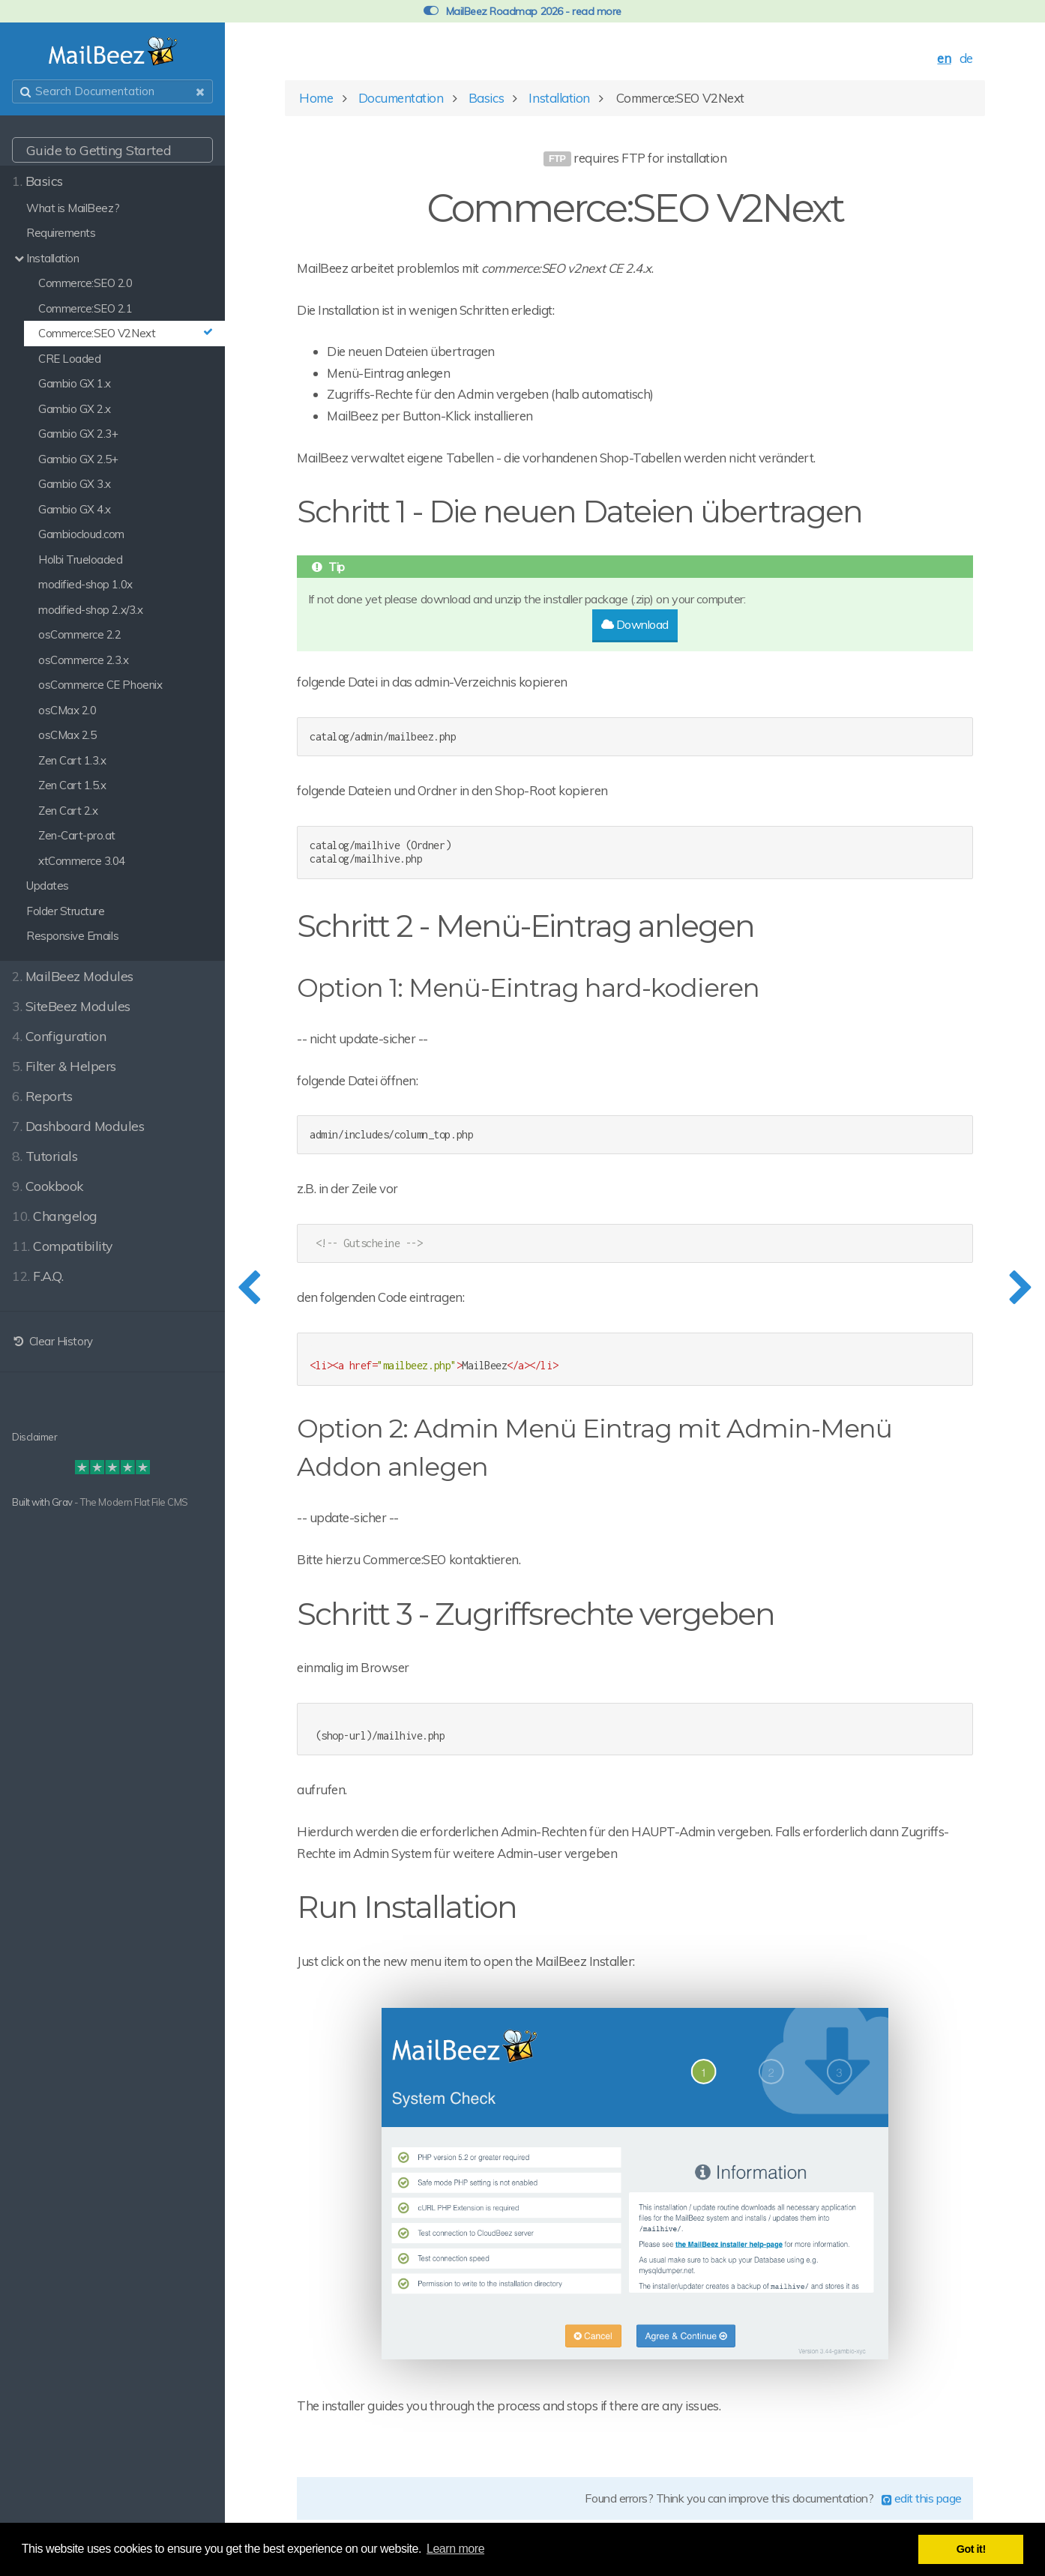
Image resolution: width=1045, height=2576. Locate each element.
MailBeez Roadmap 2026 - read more (522, 11)
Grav (62, 1502)
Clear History (52, 1341)
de (966, 58)
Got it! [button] (971, 2549)
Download (635, 624)
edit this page (922, 2498)
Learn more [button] (455, 2548)
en (944, 58)
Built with (32, 1502)
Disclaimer (34, 1437)
